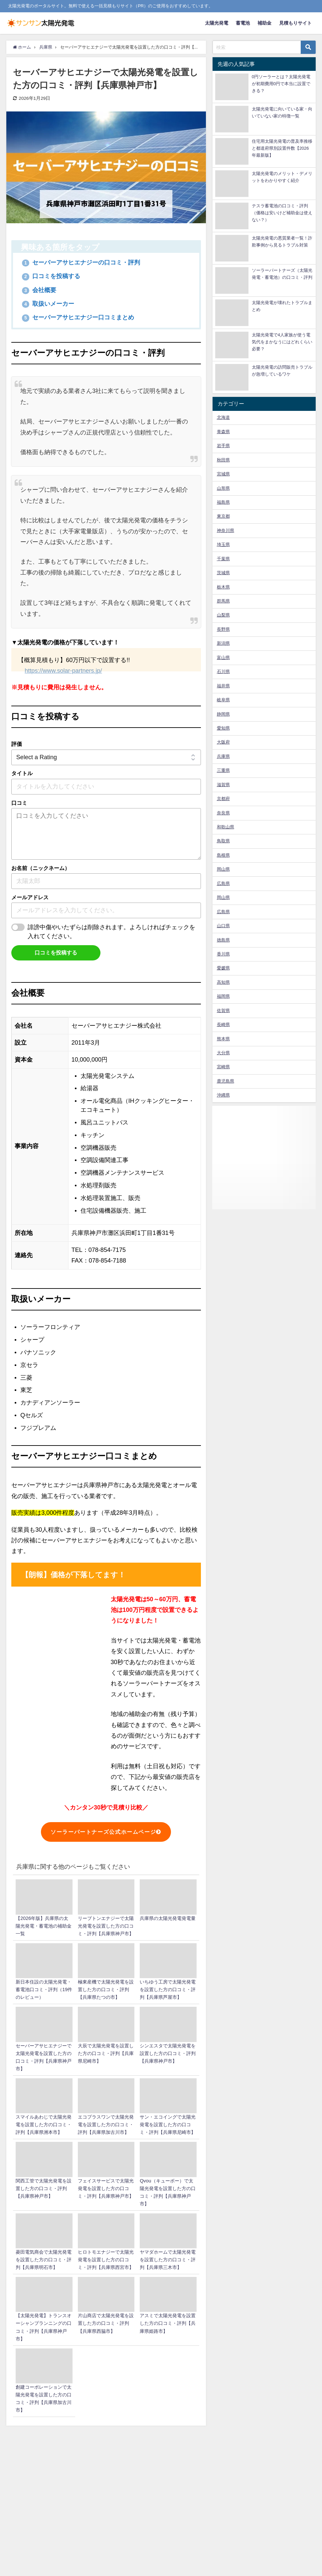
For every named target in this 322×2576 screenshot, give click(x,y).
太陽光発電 (216, 23)
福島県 (223, 502)
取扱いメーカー (48, 304)
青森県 (223, 431)
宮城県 (223, 474)
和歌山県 (225, 827)
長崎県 (223, 1024)
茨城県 (223, 573)
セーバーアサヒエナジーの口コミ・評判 (81, 262)
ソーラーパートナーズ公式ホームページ (106, 1832)
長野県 (223, 629)
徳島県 (223, 940)
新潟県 (223, 643)
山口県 (223, 926)
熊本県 (223, 1039)
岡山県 (223, 869)
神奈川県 (225, 530)
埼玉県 (223, 544)
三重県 (223, 770)
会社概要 (39, 290)
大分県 (223, 1053)
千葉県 (223, 559)
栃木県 (223, 587)
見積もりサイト (295, 23)
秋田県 (223, 460)
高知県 (223, 982)
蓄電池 (243, 23)
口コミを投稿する (51, 276)
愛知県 (223, 728)
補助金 (264, 23)
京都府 (223, 798)
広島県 (223, 883)
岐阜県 (223, 700)
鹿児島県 (225, 1081)
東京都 (223, 516)
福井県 (223, 686)
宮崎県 (223, 1067)
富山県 (223, 657)
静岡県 (223, 714)
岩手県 (223, 445)
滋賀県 (223, 784)
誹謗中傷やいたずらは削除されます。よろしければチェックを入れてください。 (111, 932)
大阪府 (223, 742)
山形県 (223, 488)
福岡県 (223, 996)
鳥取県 (223, 841)
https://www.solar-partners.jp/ (63, 671)
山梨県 (223, 615)
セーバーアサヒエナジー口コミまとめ (78, 318)
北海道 (223, 417)
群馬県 (223, 601)
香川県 (223, 954)
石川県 (223, 671)
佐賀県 (223, 1010)
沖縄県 (223, 1095)
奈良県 (223, 813)
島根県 (223, 855)
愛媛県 (223, 968)
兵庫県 (223, 756)
